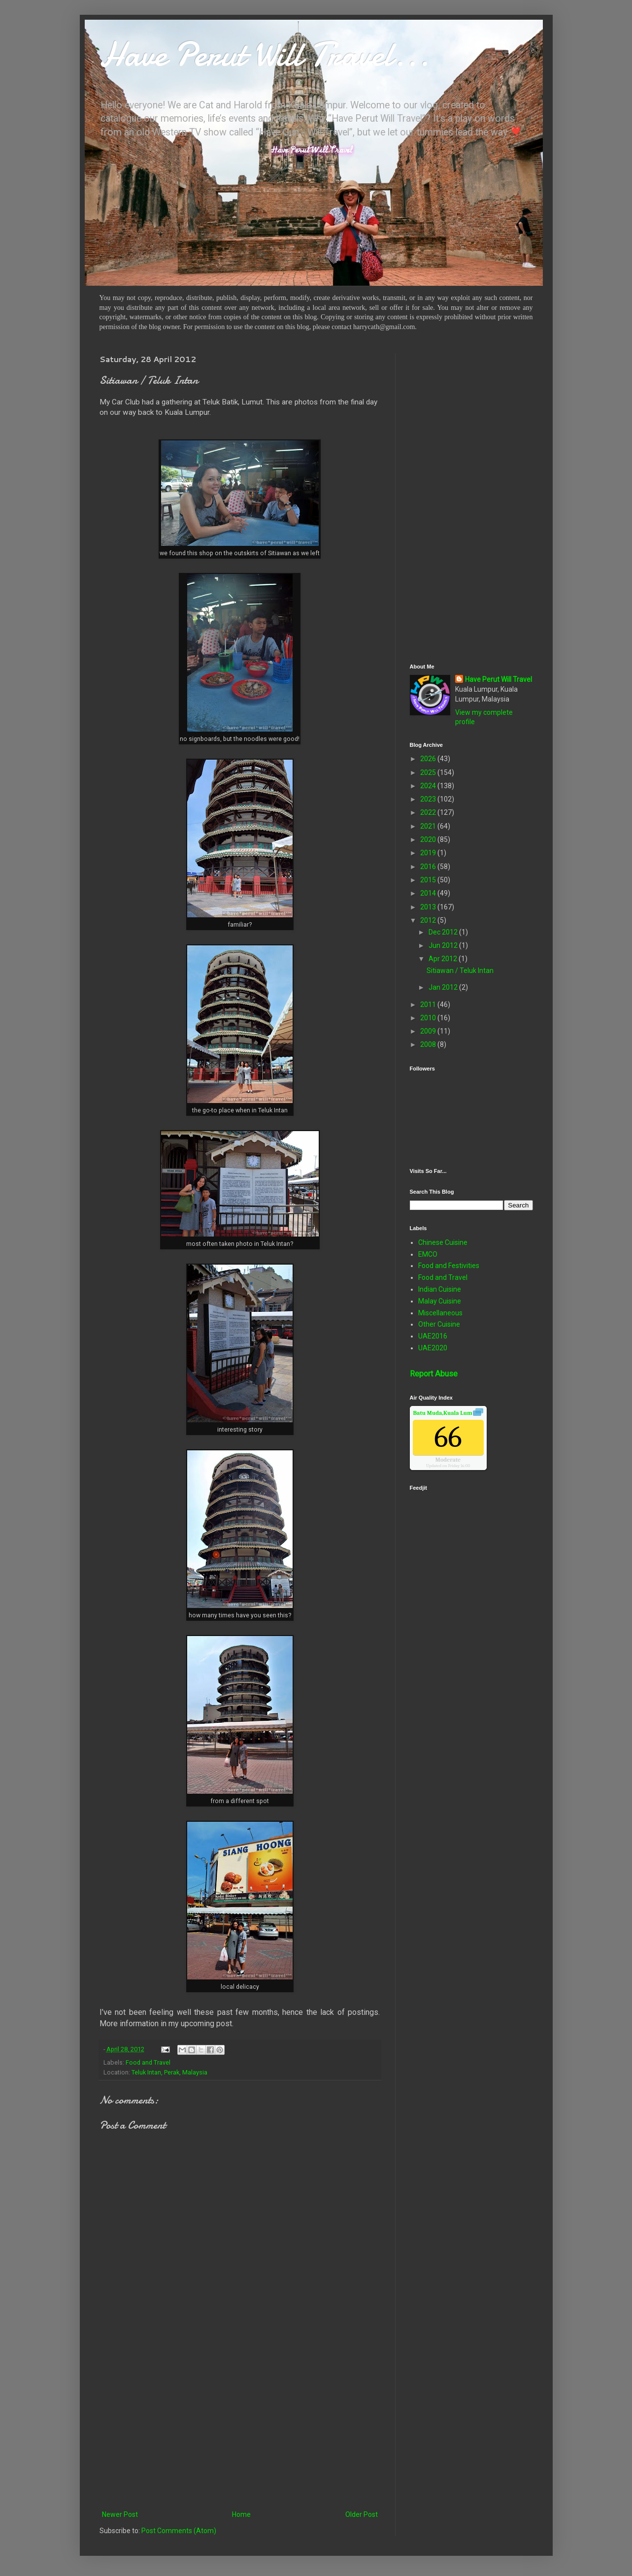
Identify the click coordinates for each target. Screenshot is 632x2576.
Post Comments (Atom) (178, 2531)
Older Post (361, 2514)
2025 (428, 772)
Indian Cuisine (439, 1289)
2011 (428, 1004)
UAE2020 (432, 1348)
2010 (428, 1018)
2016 (428, 866)
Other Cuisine (439, 1324)
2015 (428, 880)
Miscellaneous (440, 1313)
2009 (428, 1031)
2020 (428, 839)
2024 (428, 786)
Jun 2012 (444, 945)
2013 (428, 907)
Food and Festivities (448, 1266)
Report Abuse (434, 1373)
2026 (428, 759)
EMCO (427, 1254)
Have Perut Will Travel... (265, 54)
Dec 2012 (444, 932)
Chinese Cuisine (442, 1242)
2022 (428, 812)
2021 (428, 826)
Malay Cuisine (439, 1301)
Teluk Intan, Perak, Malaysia (169, 2072)
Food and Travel (148, 2062)
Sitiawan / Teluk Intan (460, 970)
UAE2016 (432, 1336)
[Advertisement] (240, 2427)
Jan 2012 (444, 987)
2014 (428, 893)
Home (241, 2514)
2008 (428, 1044)
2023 (428, 799)
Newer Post (120, 2514)
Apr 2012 (444, 959)
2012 (428, 920)
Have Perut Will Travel (498, 679)
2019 (428, 853)
